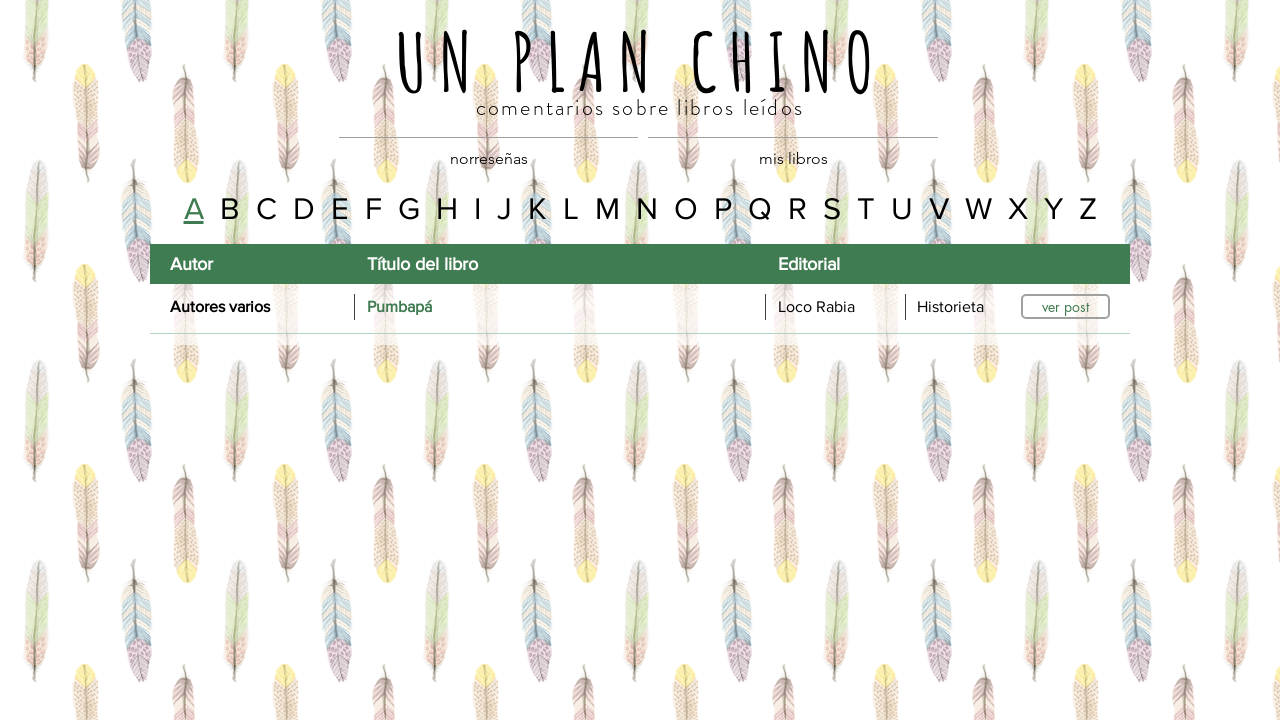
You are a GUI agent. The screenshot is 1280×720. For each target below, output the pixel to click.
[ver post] (1065, 306)
